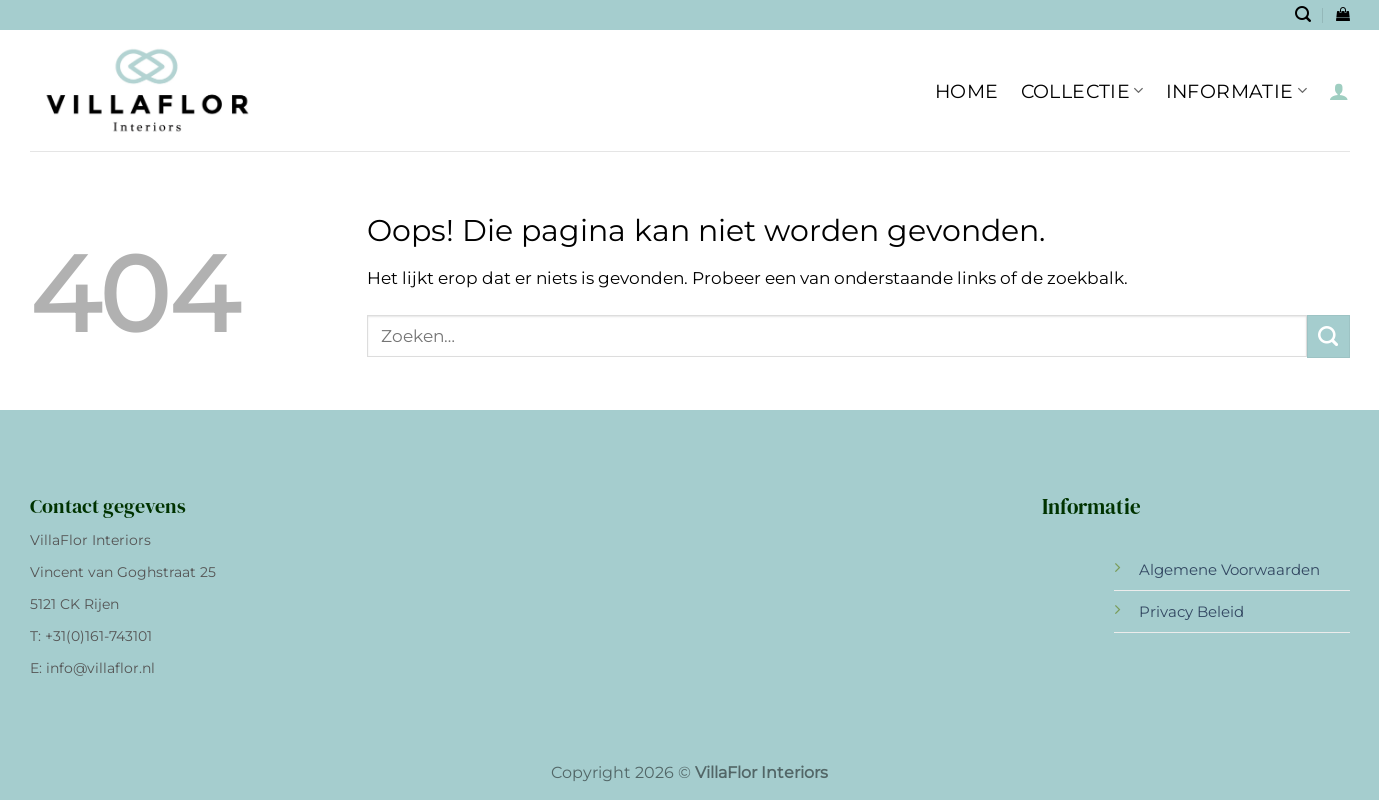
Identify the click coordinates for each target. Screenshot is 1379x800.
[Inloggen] (1339, 91)
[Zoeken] (1303, 14)
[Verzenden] (1328, 336)
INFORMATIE (1236, 91)
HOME (967, 91)
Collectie (1082, 91)
